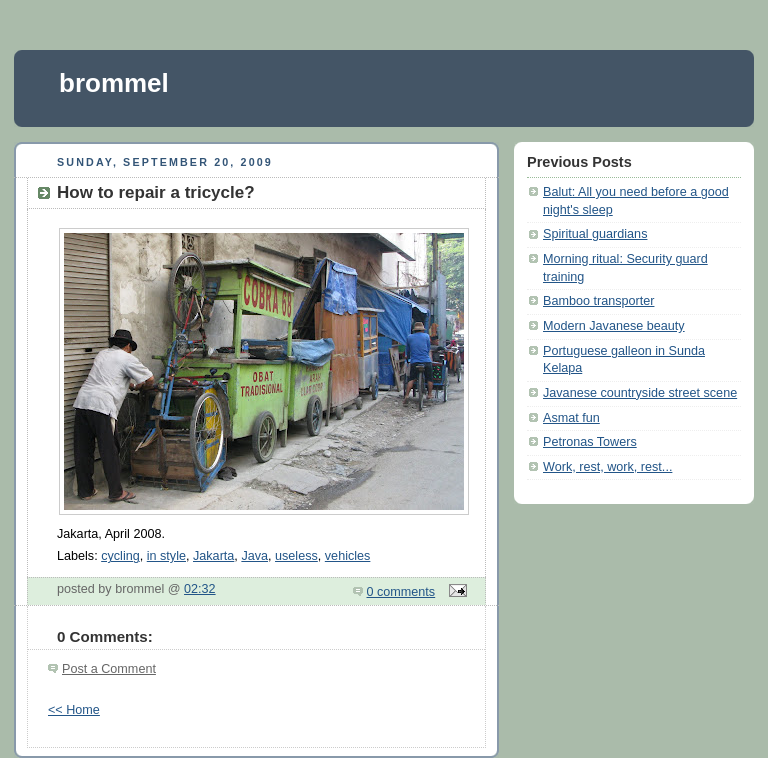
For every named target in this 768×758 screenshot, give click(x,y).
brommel (114, 83)
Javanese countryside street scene (640, 393)
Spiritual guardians (595, 234)
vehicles (348, 556)
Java (254, 556)
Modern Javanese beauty (614, 326)
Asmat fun (571, 418)
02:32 (200, 589)
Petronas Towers (590, 442)
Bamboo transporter (598, 301)
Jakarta (213, 556)
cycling (120, 556)
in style (166, 556)
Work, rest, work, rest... (607, 467)
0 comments (401, 592)
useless (296, 556)
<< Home (74, 710)
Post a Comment (109, 669)
